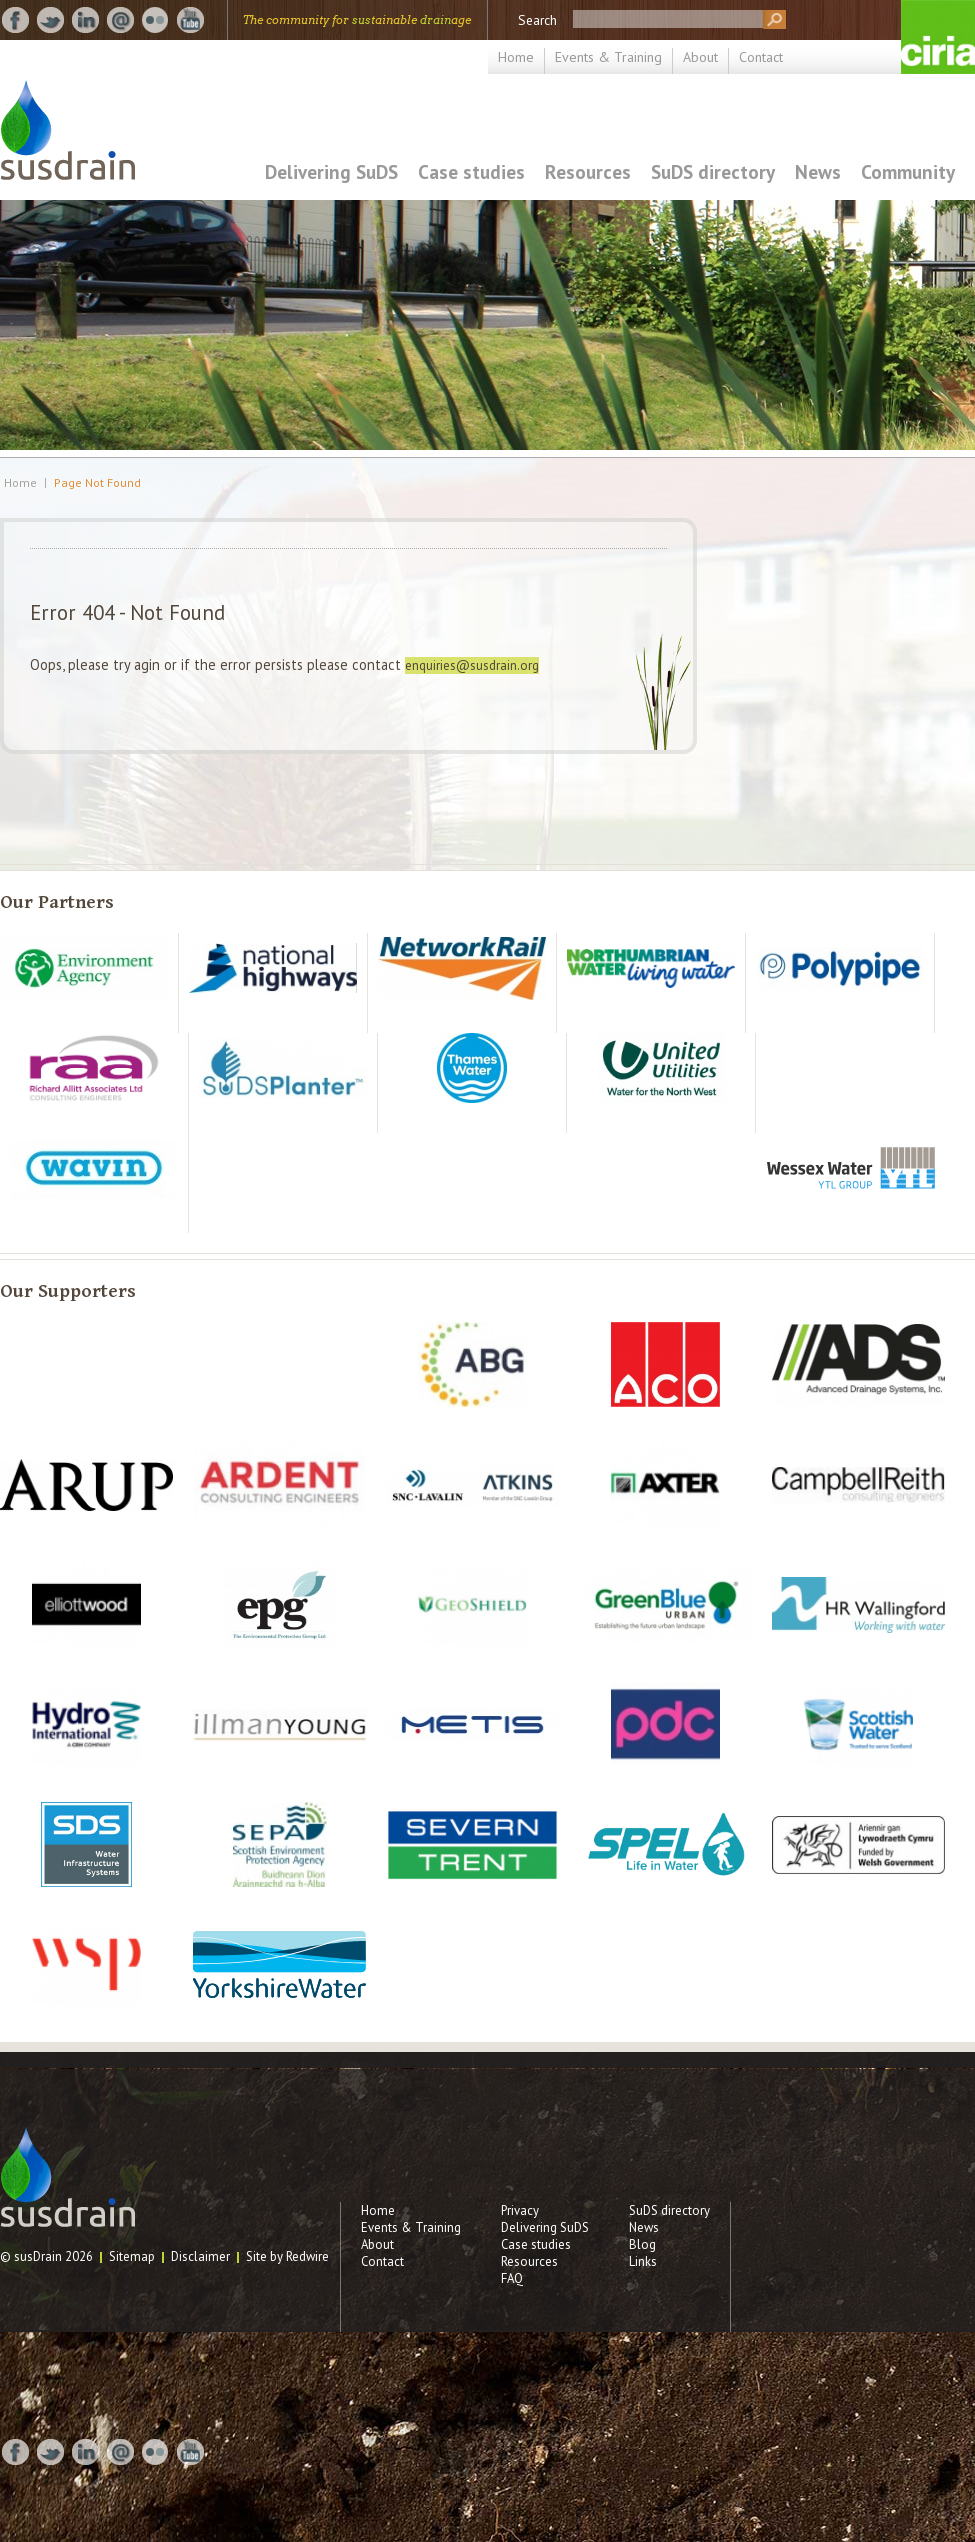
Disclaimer (200, 2256)
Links (643, 2261)
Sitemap (132, 2256)
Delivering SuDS (331, 171)
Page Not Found (97, 483)
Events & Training (608, 57)
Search (537, 20)
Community (908, 171)
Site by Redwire (287, 2256)
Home (516, 57)
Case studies (471, 171)
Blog (642, 2244)
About (700, 57)
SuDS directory (713, 171)
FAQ (512, 2278)
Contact (761, 57)
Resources (588, 171)
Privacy (520, 2210)
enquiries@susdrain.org (472, 665)
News (818, 171)
